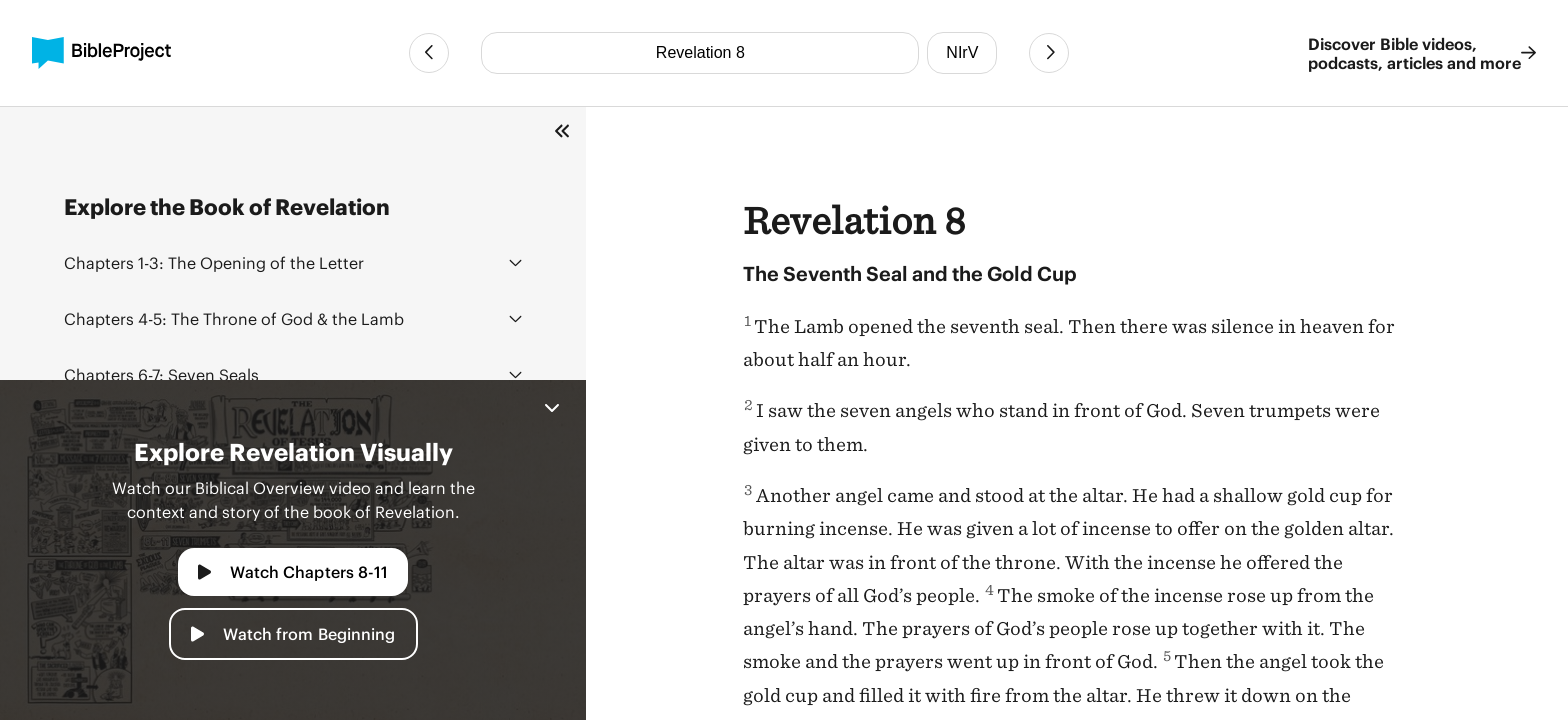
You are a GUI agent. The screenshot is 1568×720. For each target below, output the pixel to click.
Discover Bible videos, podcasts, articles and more (1422, 53)
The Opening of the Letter (214, 262)
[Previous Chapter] (429, 53)
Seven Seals (161, 374)
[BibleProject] (101, 53)
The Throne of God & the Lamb (234, 318)
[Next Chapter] (1049, 53)
